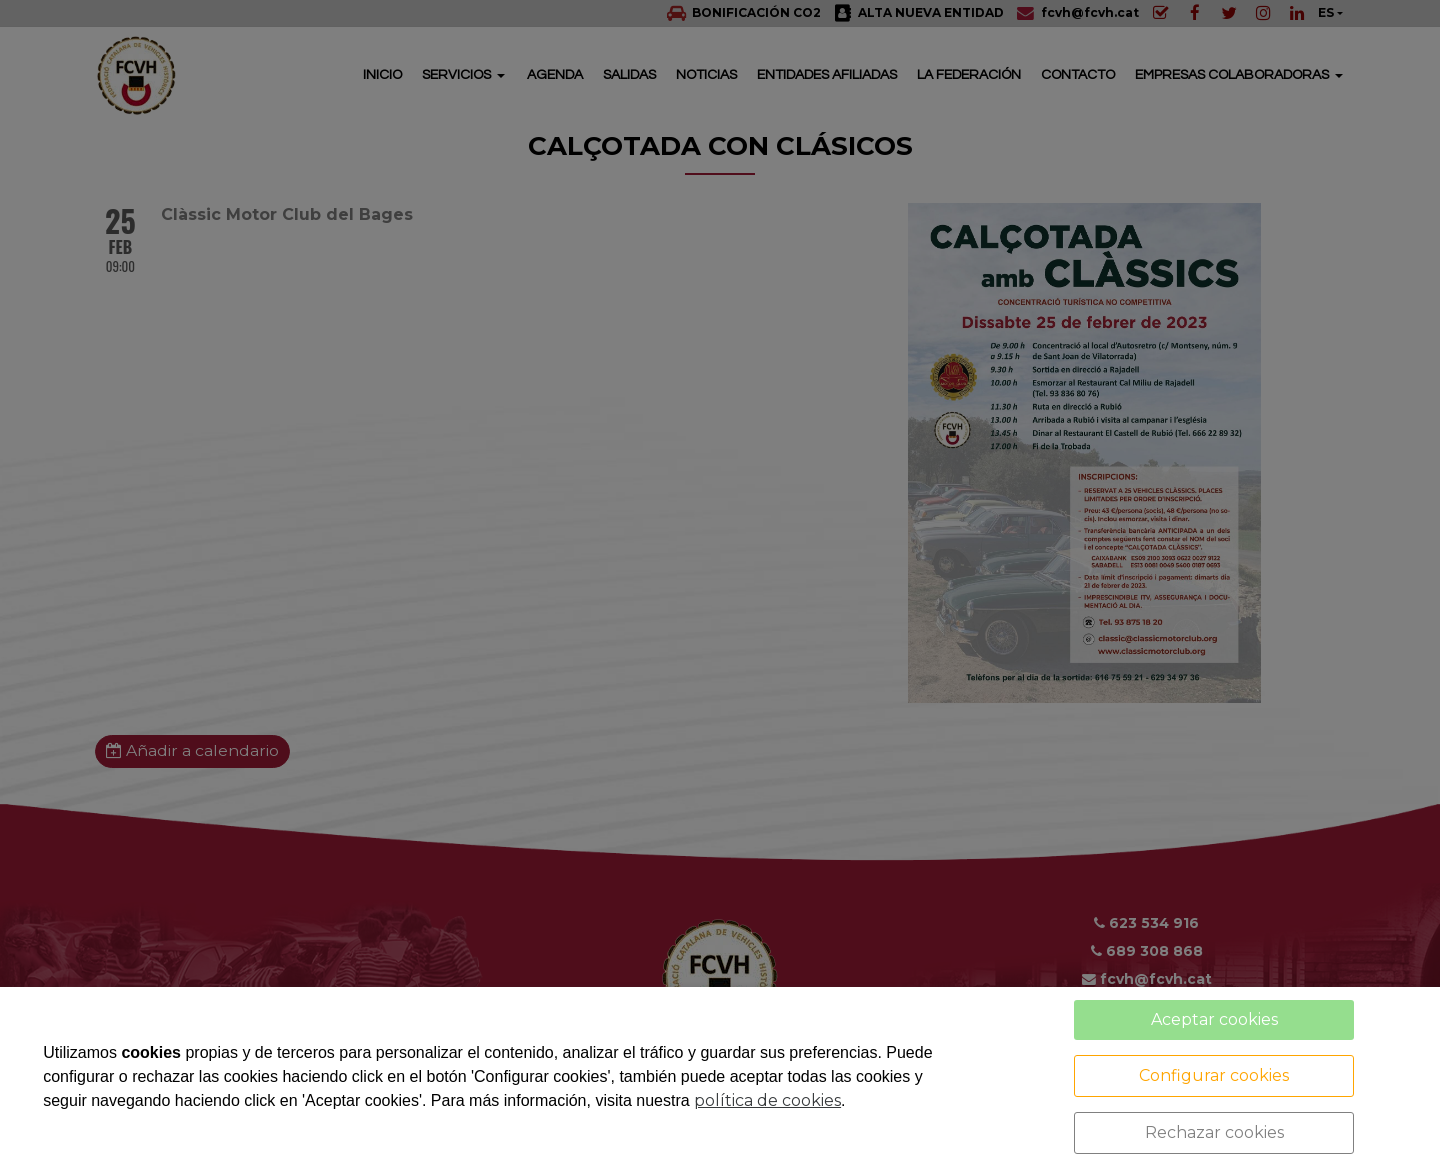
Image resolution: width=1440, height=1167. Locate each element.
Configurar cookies (1214, 1075)
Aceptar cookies (1214, 1019)
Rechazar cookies (1214, 1132)
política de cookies (767, 1100)
